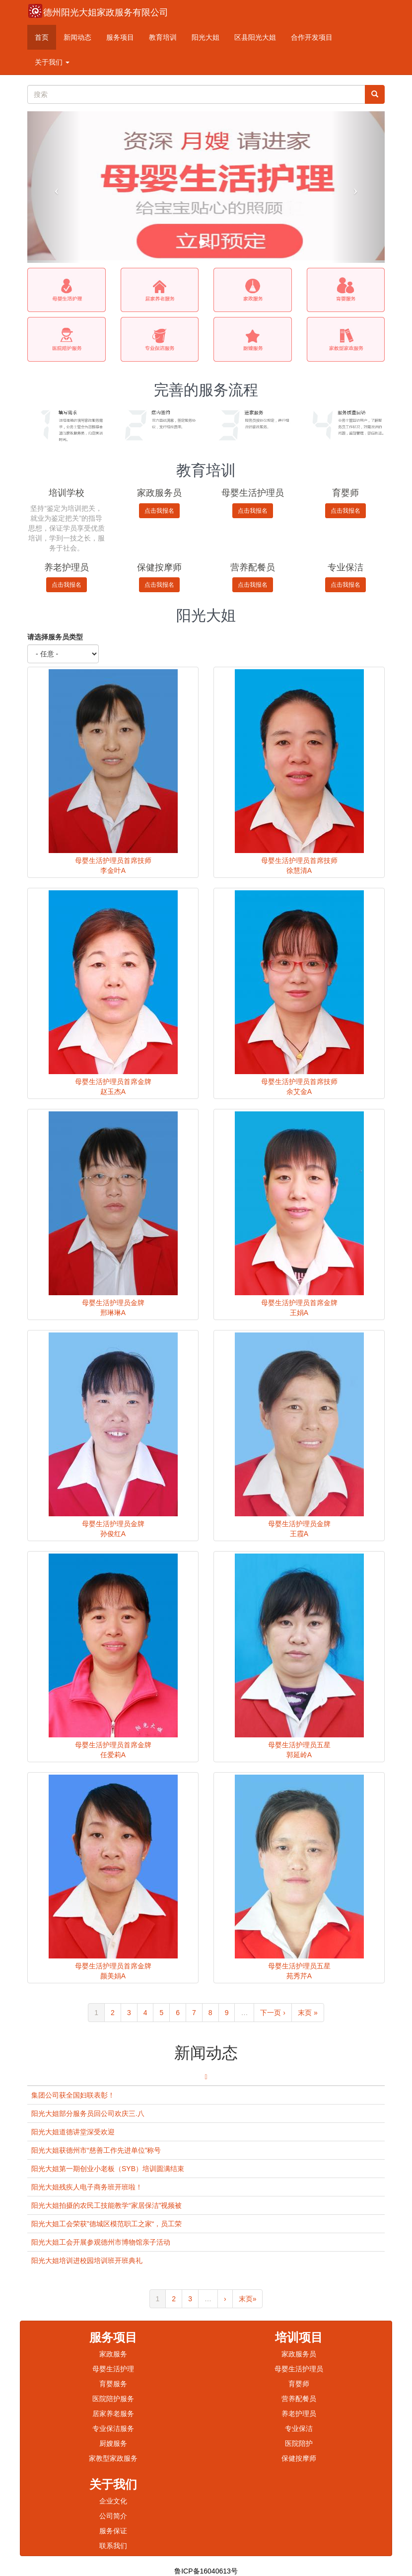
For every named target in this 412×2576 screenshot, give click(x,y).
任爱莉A (113, 1755)
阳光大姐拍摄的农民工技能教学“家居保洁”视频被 (106, 2205)
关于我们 (52, 62)
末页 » (308, 2013)
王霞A (299, 1534)
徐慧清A (299, 870)
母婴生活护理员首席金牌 (113, 1082)
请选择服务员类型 (55, 637)
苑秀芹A (299, 1976)
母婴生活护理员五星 (299, 1745)
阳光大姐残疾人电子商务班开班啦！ (86, 2187)
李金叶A (113, 870)
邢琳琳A (113, 1313)
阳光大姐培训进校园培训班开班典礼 (86, 2260)
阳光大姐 (205, 37)
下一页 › (272, 2013)
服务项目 (120, 37)
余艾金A (299, 1091)
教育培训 (163, 37)
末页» (248, 2299)
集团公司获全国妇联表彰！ (73, 2095)
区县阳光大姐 (255, 37)
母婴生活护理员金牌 (113, 1303)
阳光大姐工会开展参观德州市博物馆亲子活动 (100, 2242)
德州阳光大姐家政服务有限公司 (105, 12)
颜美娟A (113, 1976)
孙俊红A (113, 1534)
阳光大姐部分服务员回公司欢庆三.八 (87, 2113)
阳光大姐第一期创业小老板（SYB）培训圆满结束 (107, 2169)
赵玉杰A (113, 1091)
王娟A (299, 1313)
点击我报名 (159, 510)
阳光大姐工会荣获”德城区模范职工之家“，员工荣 (106, 2224)
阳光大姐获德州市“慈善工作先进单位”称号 (96, 2150)
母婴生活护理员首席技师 (113, 860)
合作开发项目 (312, 37)
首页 (42, 37)
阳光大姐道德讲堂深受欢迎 (73, 2132)
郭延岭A (299, 1755)
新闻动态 (77, 37)
